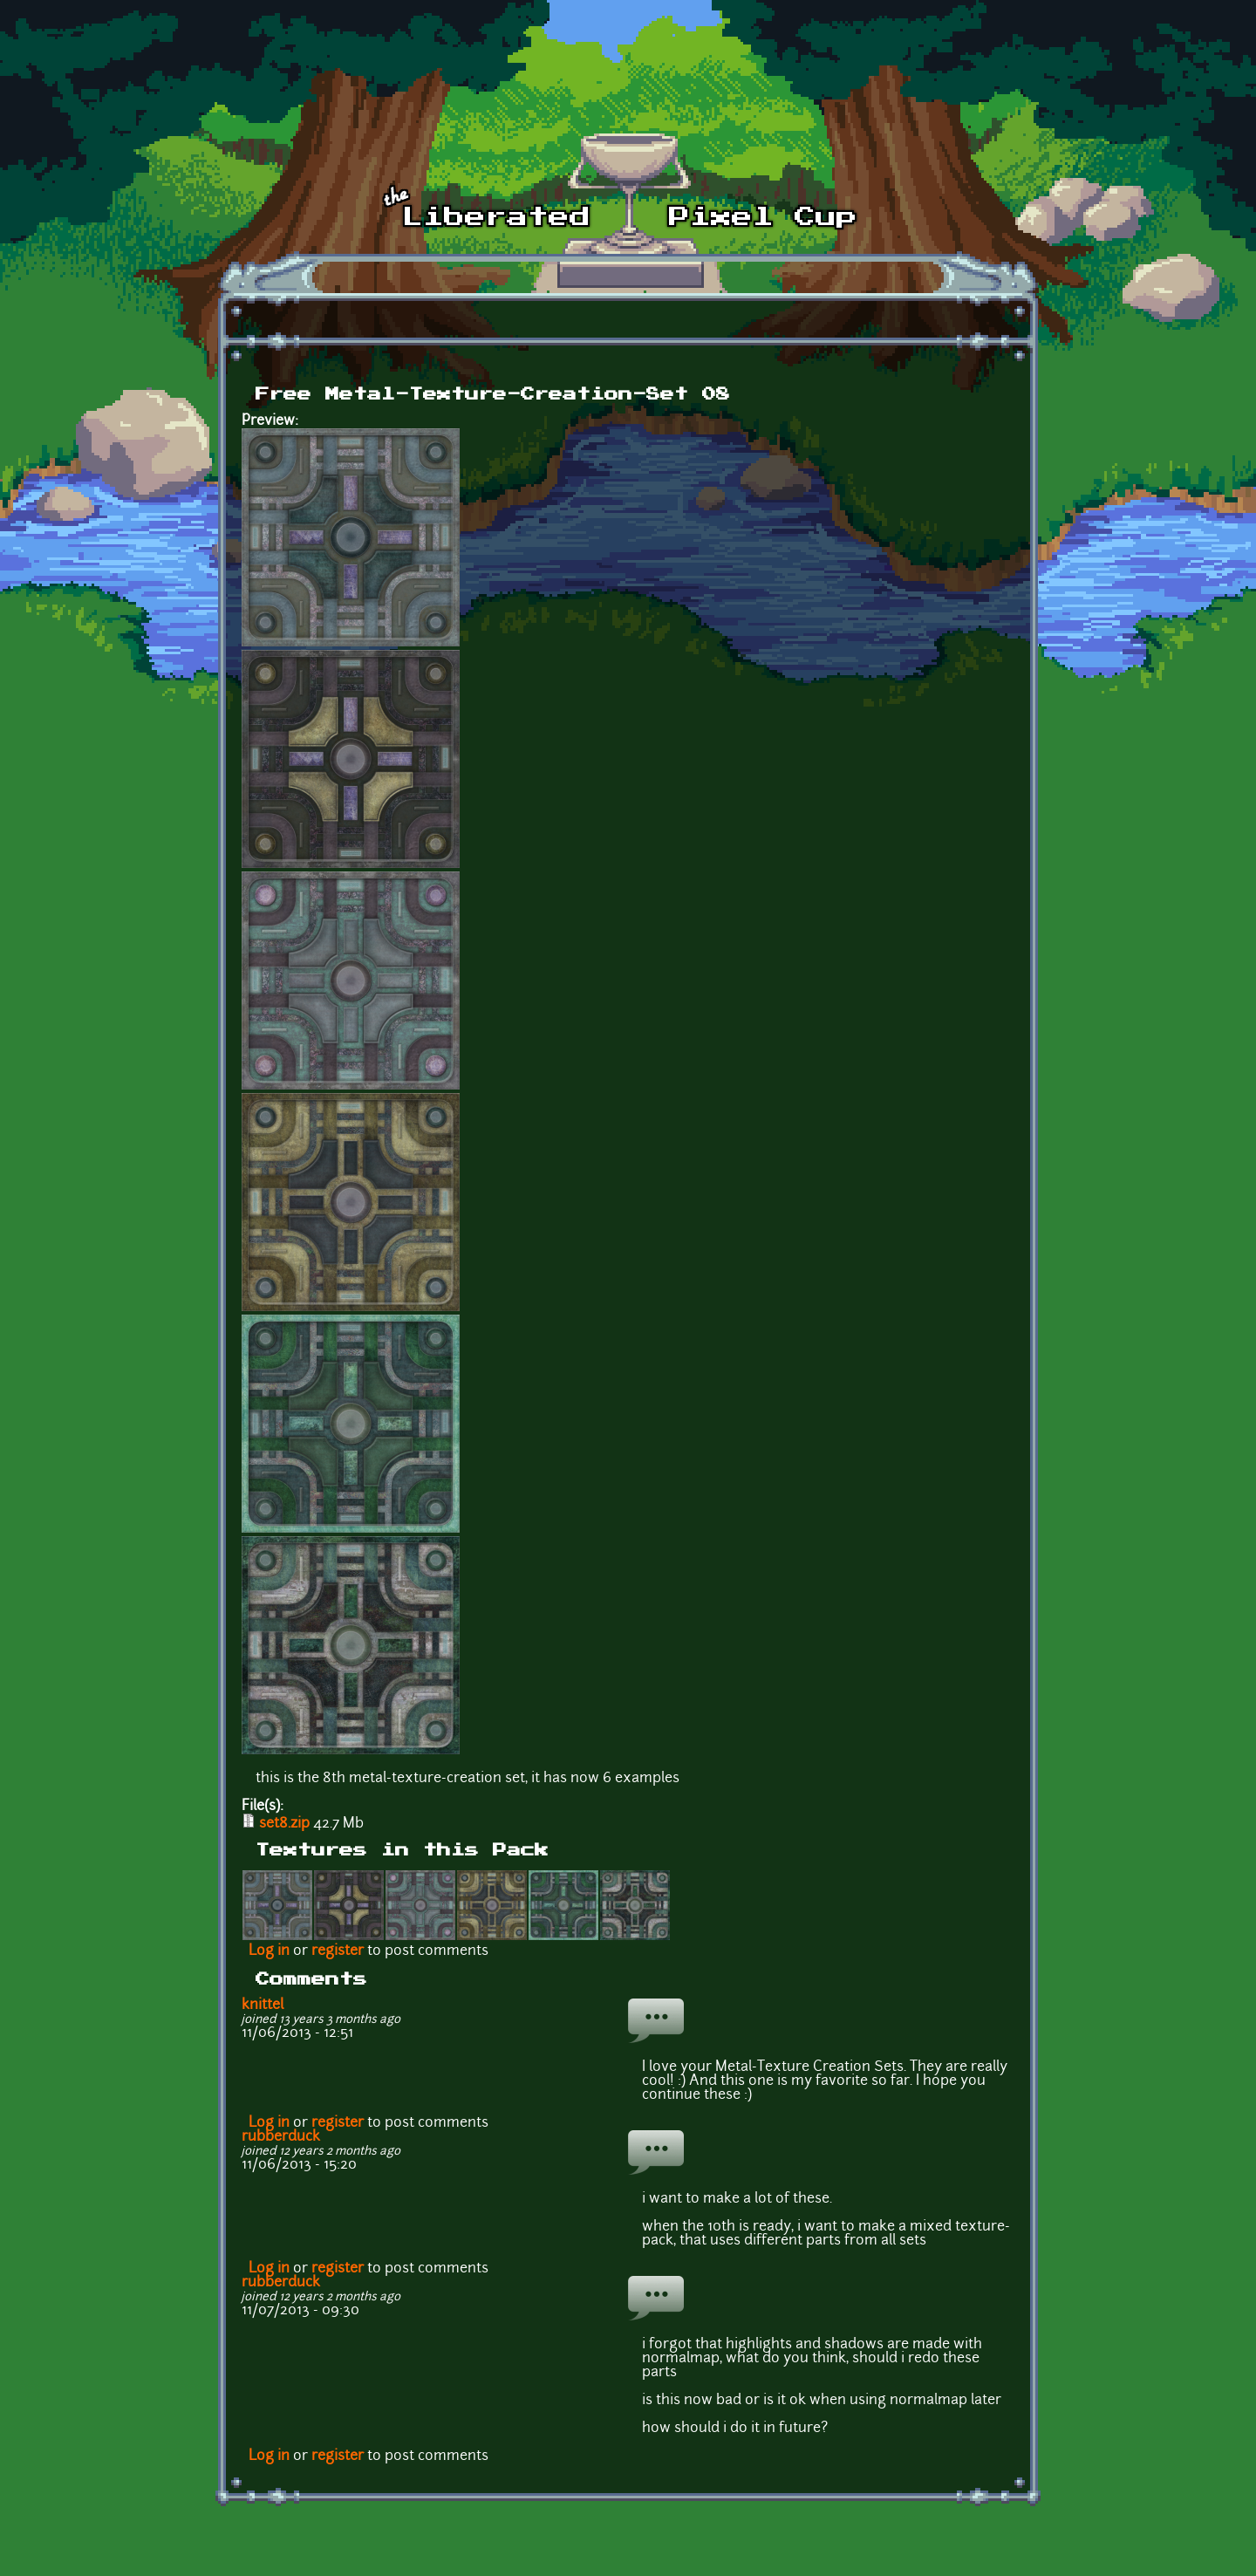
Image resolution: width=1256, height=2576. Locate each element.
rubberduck (281, 2137)
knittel (262, 2005)
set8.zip (284, 1824)
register (337, 1951)
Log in (269, 1951)
